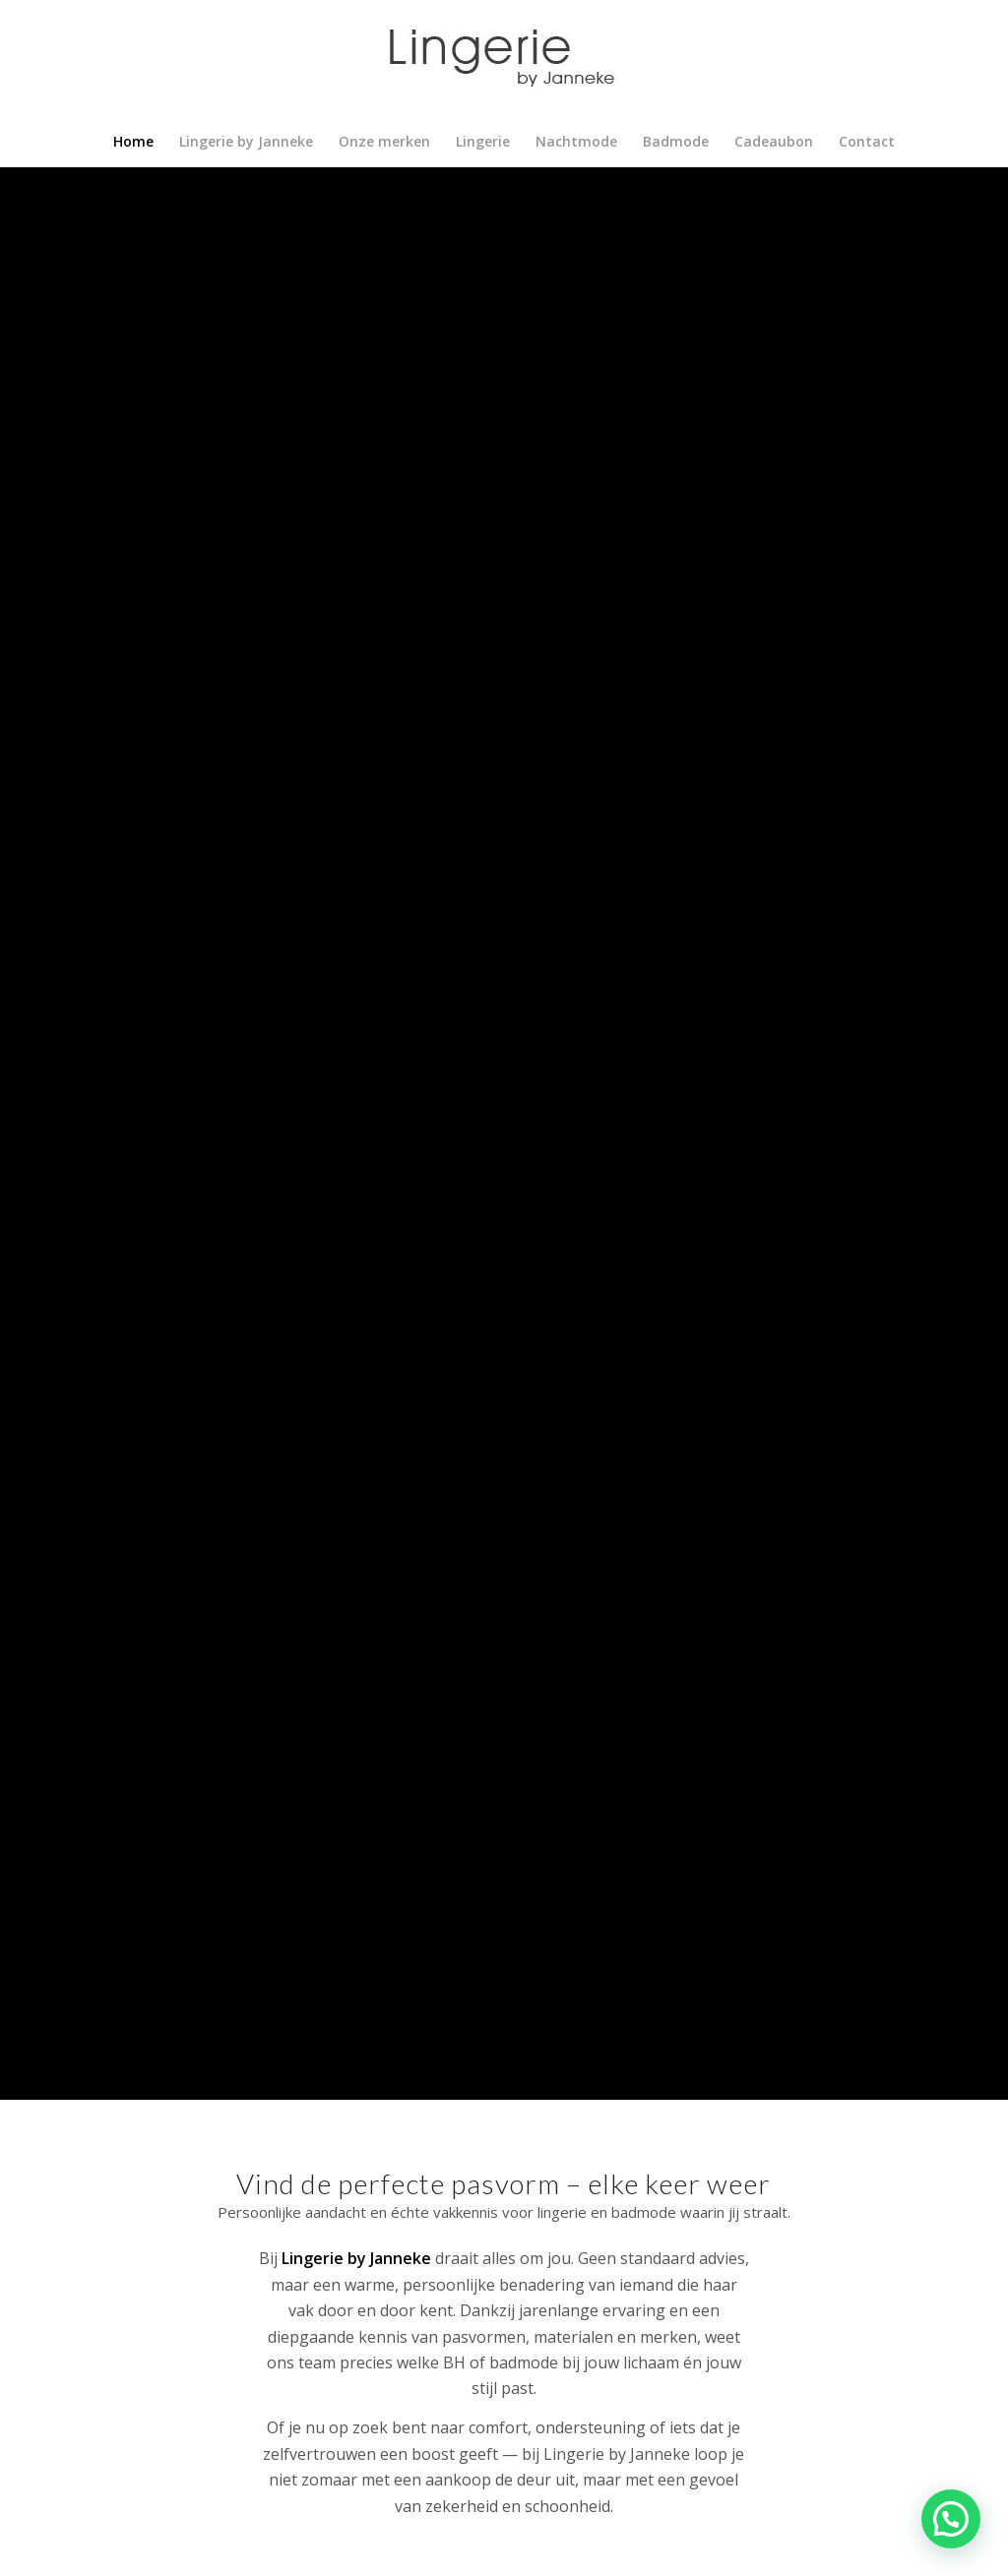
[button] (950, 2518)
